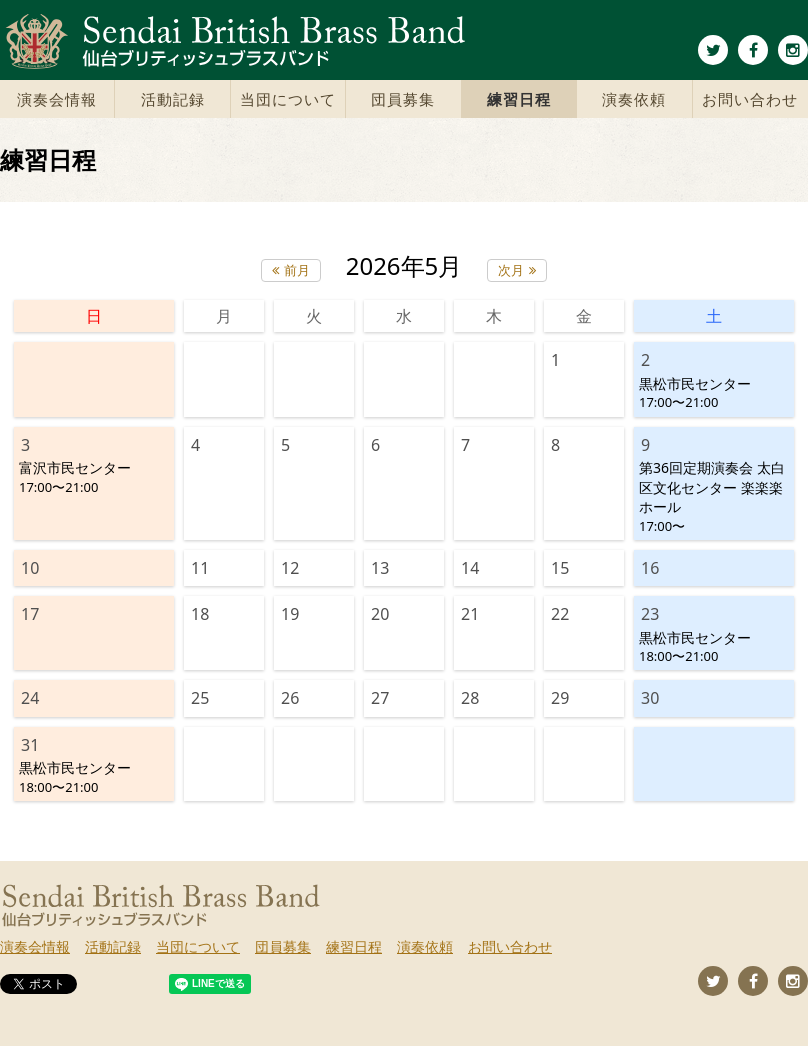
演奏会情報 (57, 99)
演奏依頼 (634, 99)
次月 (511, 270)
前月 (297, 270)
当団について (288, 99)
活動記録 (173, 99)
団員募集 (403, 99)
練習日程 (519, 99)
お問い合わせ (750, 99)
